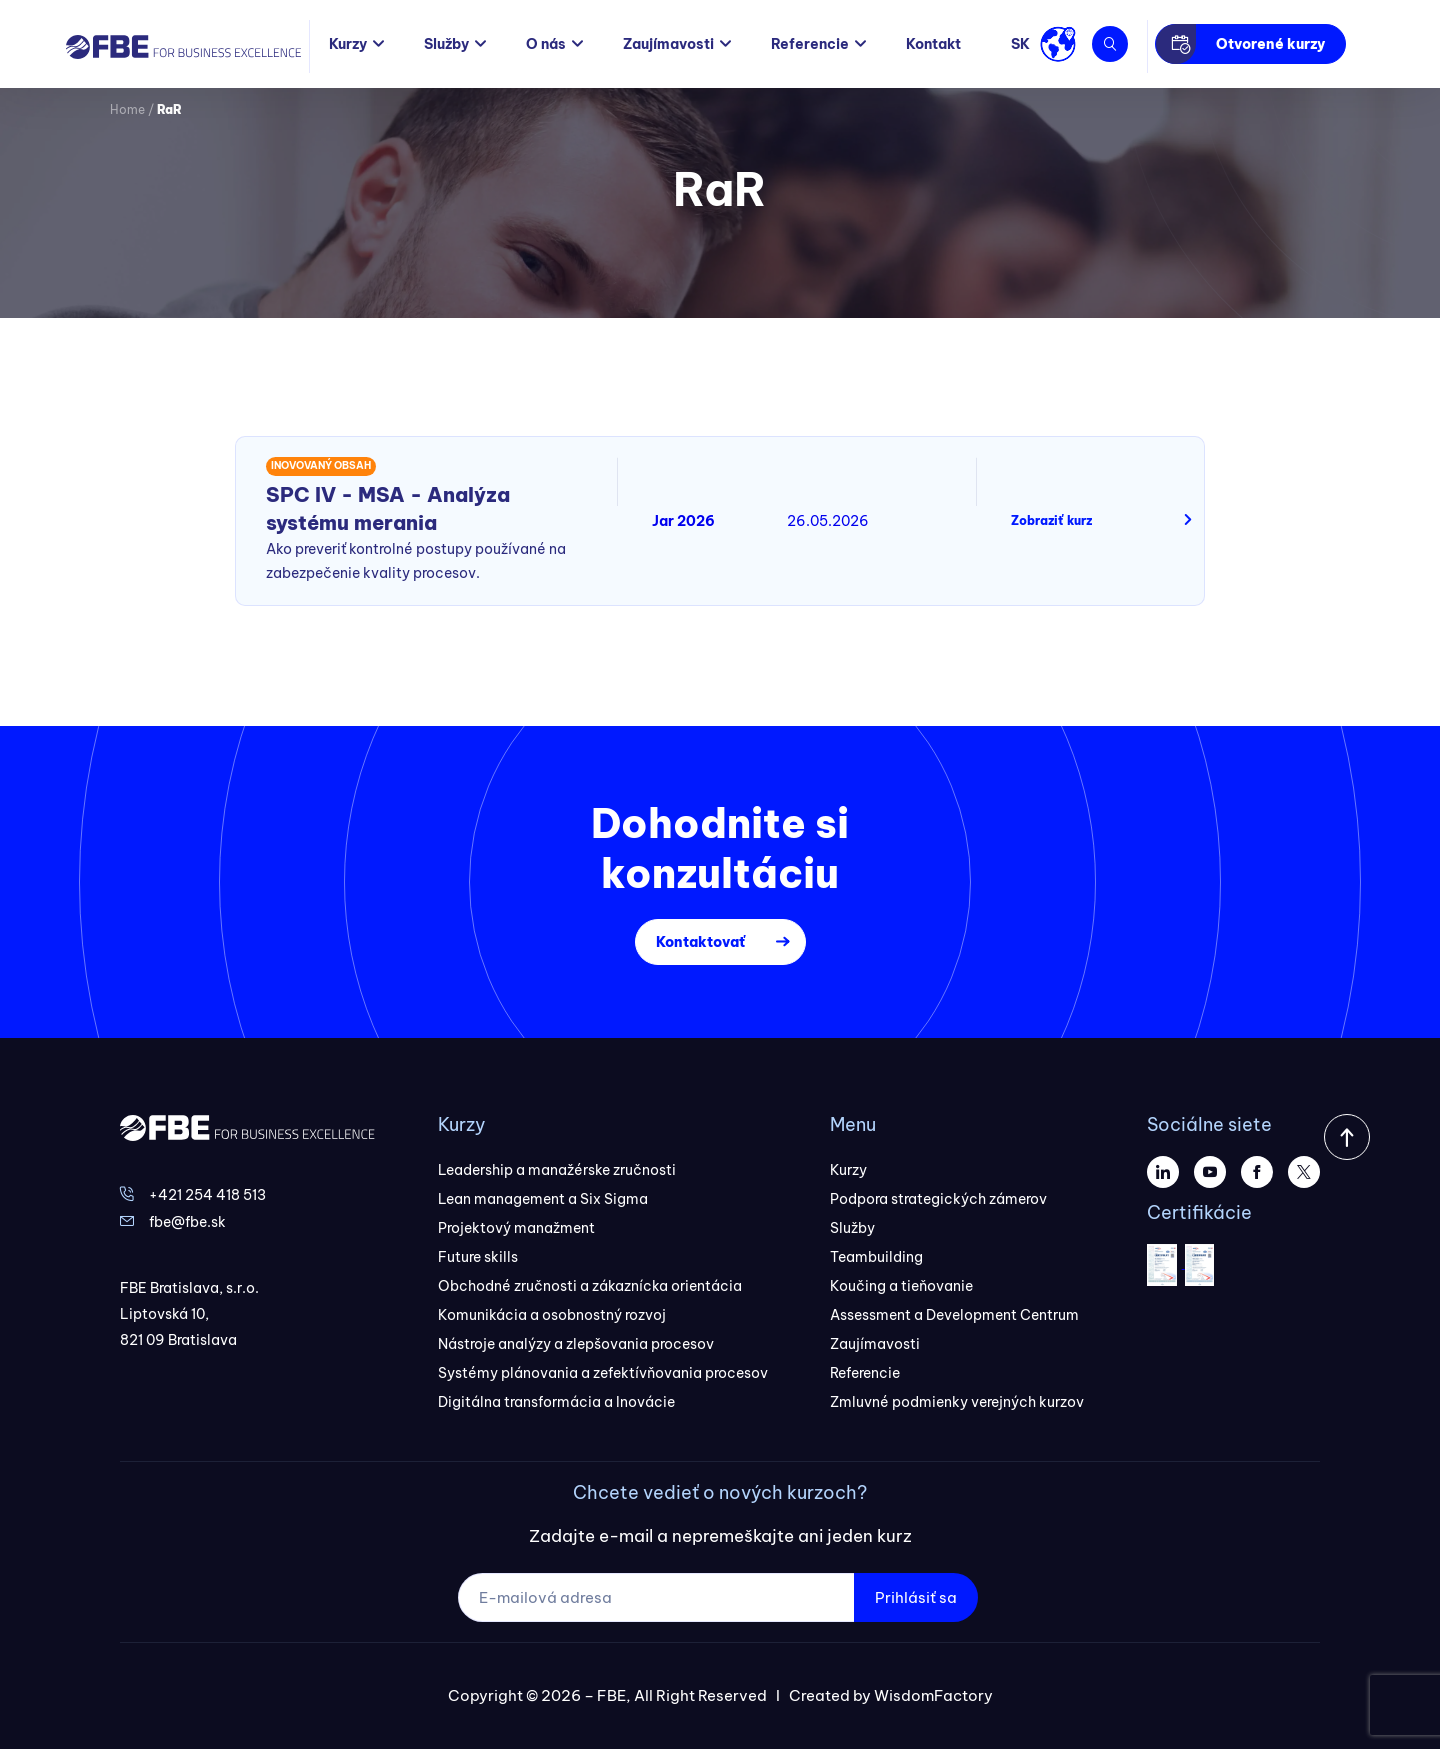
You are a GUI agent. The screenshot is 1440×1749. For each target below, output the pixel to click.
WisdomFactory (933, 1695)
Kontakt (933, 44)
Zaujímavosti (668, 44)
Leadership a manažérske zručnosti (557, 1170)
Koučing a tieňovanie (901, 1286)
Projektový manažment (516, 1228)
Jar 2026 (683, 521)
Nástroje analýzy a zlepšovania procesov (576, 1344)
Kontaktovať (700, 942)
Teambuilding (876, 1257)
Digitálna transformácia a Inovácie (556, 1402)
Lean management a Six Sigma (543, 1199)
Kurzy (348, 44)
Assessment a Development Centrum (954, 1315)
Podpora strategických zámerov (938, 1199)
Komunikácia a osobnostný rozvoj (552, 1315)
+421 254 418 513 (207, 1195)
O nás (546, 44)
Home (127, 109)
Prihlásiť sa (916, 1597)
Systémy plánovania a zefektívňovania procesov (603, 1373)
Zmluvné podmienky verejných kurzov (957, 1402)
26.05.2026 (828, 521)
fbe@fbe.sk (187, 1222)
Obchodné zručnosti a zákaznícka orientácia (590, 1286)
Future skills (478, 1257)
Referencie (810, 44)
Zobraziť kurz (1051, 520)
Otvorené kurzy (1270, 44)
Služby (446, 44)
